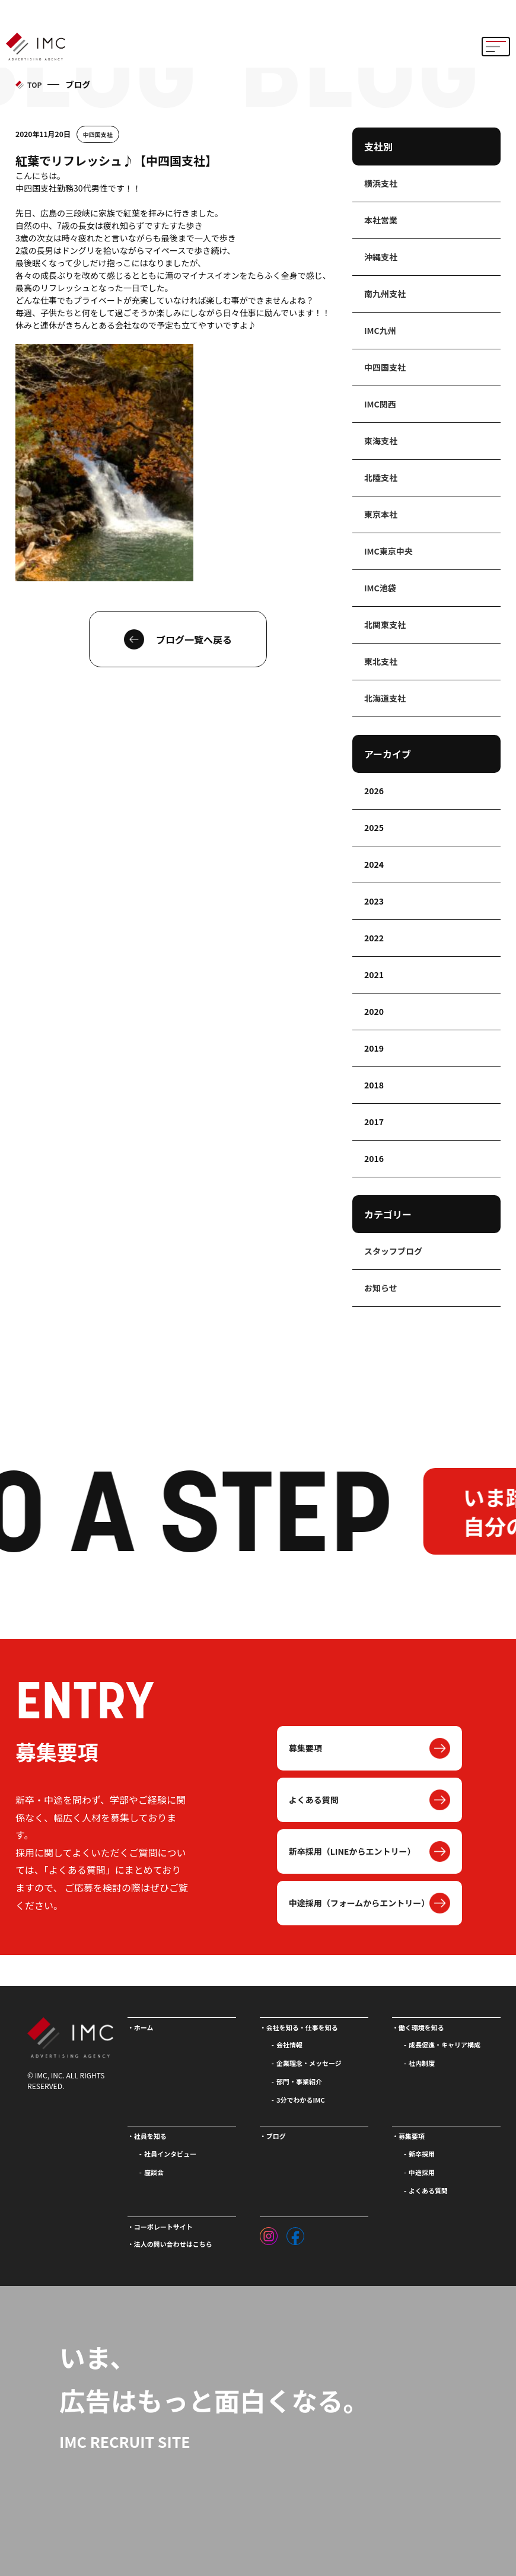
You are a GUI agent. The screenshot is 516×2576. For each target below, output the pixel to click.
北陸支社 (380, 477)
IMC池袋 (380, 588)
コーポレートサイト (163, 2226)
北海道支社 (385, 698)
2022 (374, 938)
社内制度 (422, 2063)
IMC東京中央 (388, 551)
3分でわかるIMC (300, 2099)
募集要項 (305, 1748)
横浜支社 (380, 183)
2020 (374, 1011)
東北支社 (380, 661)
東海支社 (380, 441)
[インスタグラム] (269, 2233)
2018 (374, 1085)
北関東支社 (385, 625)
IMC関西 (380, 404)
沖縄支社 (380, 257)
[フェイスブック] (295, 2233)
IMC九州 (380, 330)
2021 (374, 974)
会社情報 (289, 2044)
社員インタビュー (170, 2153)
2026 (374, 791)
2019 (374, 1048)
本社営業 (380, 220)
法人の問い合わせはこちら (173, 2244)
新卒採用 (422, 2153)
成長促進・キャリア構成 (444, 2044)
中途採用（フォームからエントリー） (359, 1903)
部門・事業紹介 (299, 2081)
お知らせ (380, 1288)
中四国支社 (98, 134)
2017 (374, 1122)
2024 (374, 864)
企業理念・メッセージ (309, 2063)
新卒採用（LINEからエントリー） (352, 1851)
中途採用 (422, 2172)
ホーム (144, 2027)
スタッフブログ (393, 1251)
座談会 (154, 2172)
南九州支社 (385, 294)
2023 (374, 901)
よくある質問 (314, 1800)
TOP (34, 84)
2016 (374, 1158)
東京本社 (380, 514)
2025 (374, 827)
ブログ (276, 2136)
